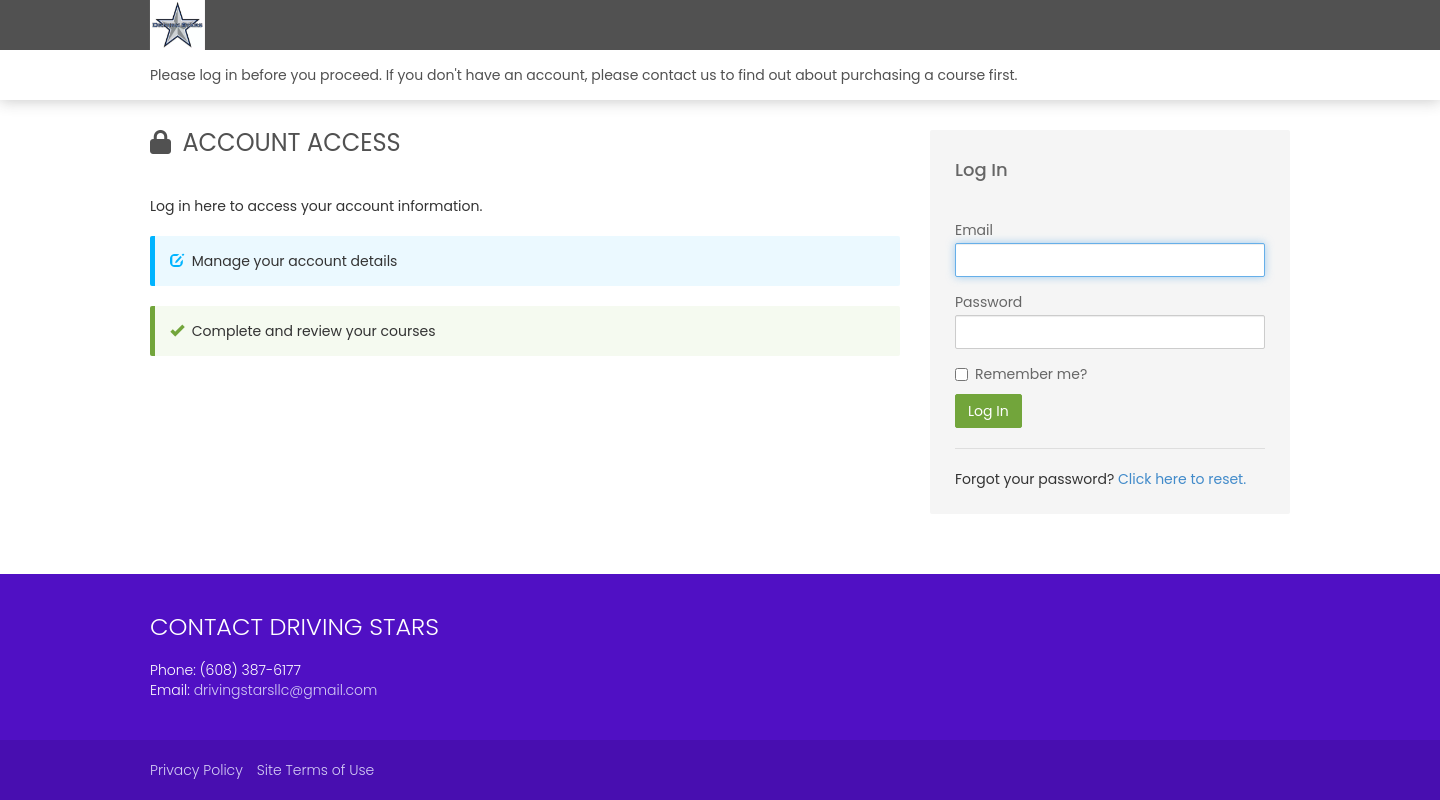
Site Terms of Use (316, 770)
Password (988, 302)
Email (974, 230)
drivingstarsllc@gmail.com (286, 690)
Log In (988, 411)
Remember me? (1031, 374)
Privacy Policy (196, 770)
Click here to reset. (1182, 479)
